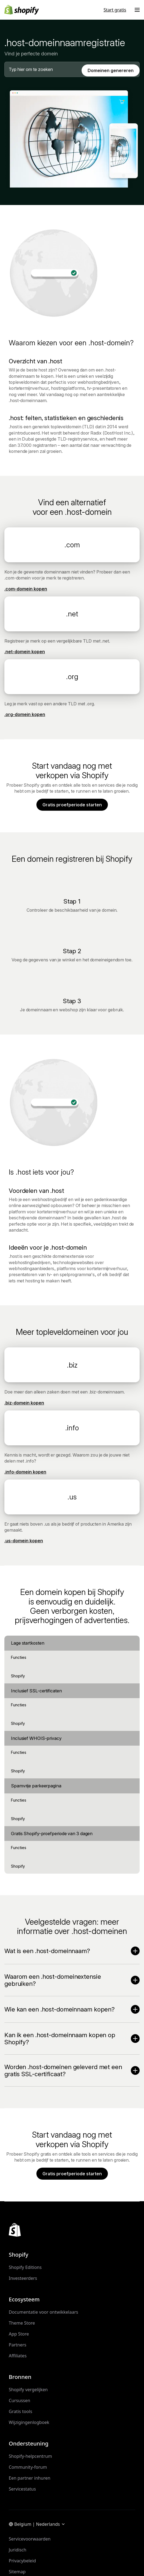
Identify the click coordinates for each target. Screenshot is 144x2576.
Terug (70, 103)
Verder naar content (19, 4)
